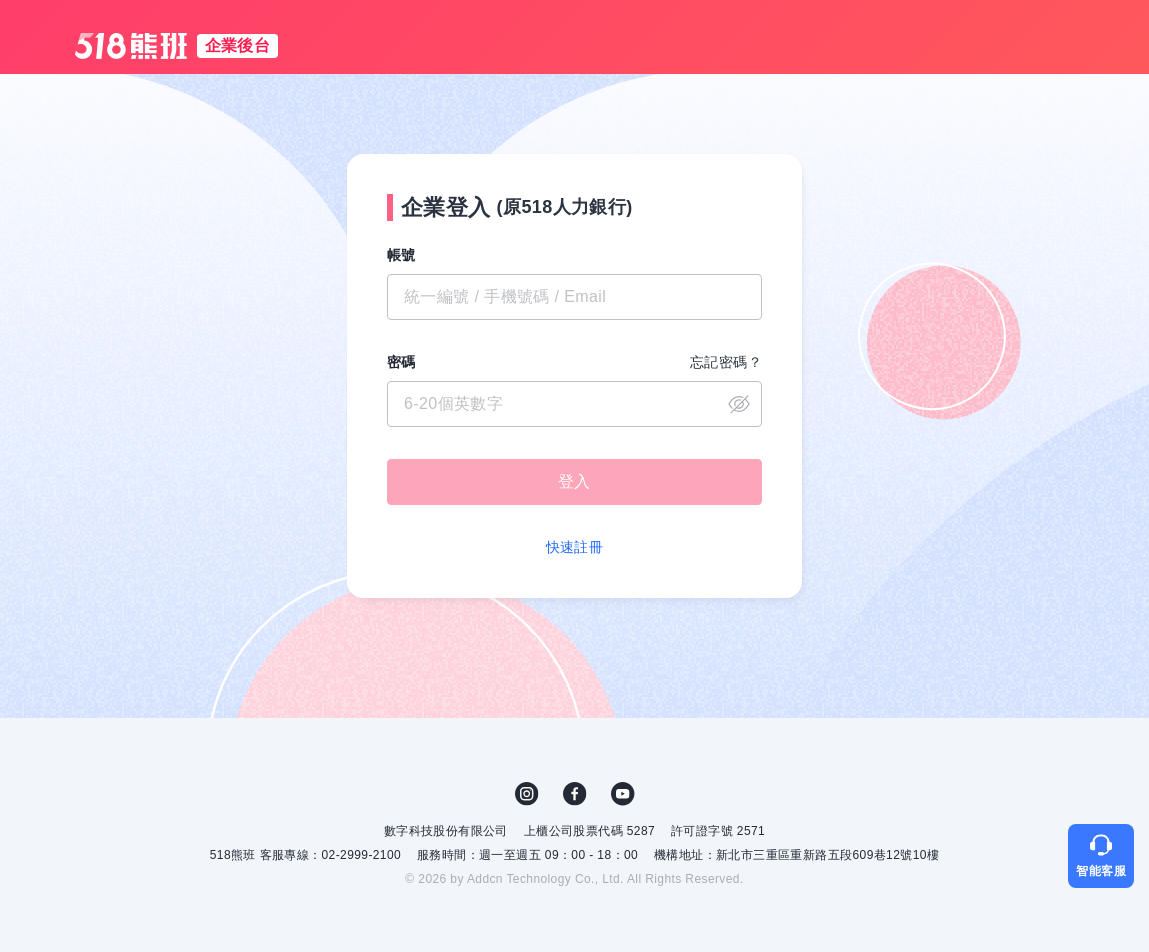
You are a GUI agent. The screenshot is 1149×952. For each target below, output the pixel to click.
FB (575, 794)
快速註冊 (575, 547)
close (739, 404)
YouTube (623, 794)
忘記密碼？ (726, 362)
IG (527, 794)
